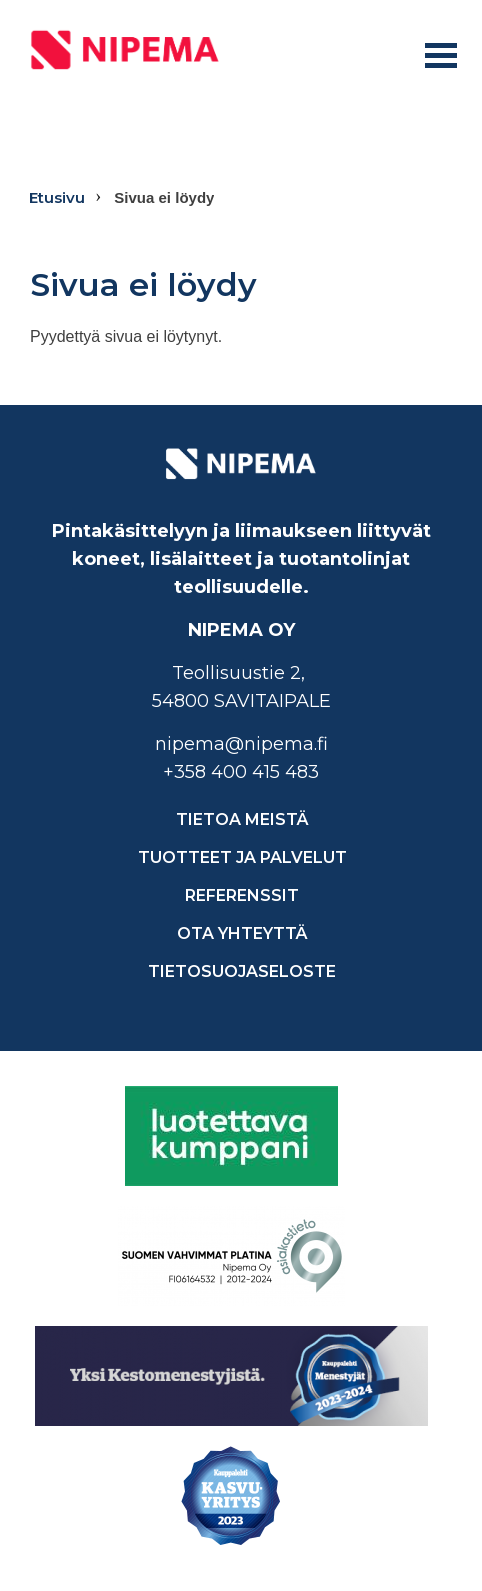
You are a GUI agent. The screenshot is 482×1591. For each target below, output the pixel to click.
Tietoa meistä (242, 819)
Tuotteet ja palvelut (242, 857)
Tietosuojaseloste (242, 971)
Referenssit (242, 895)
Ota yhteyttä (242, 933)
